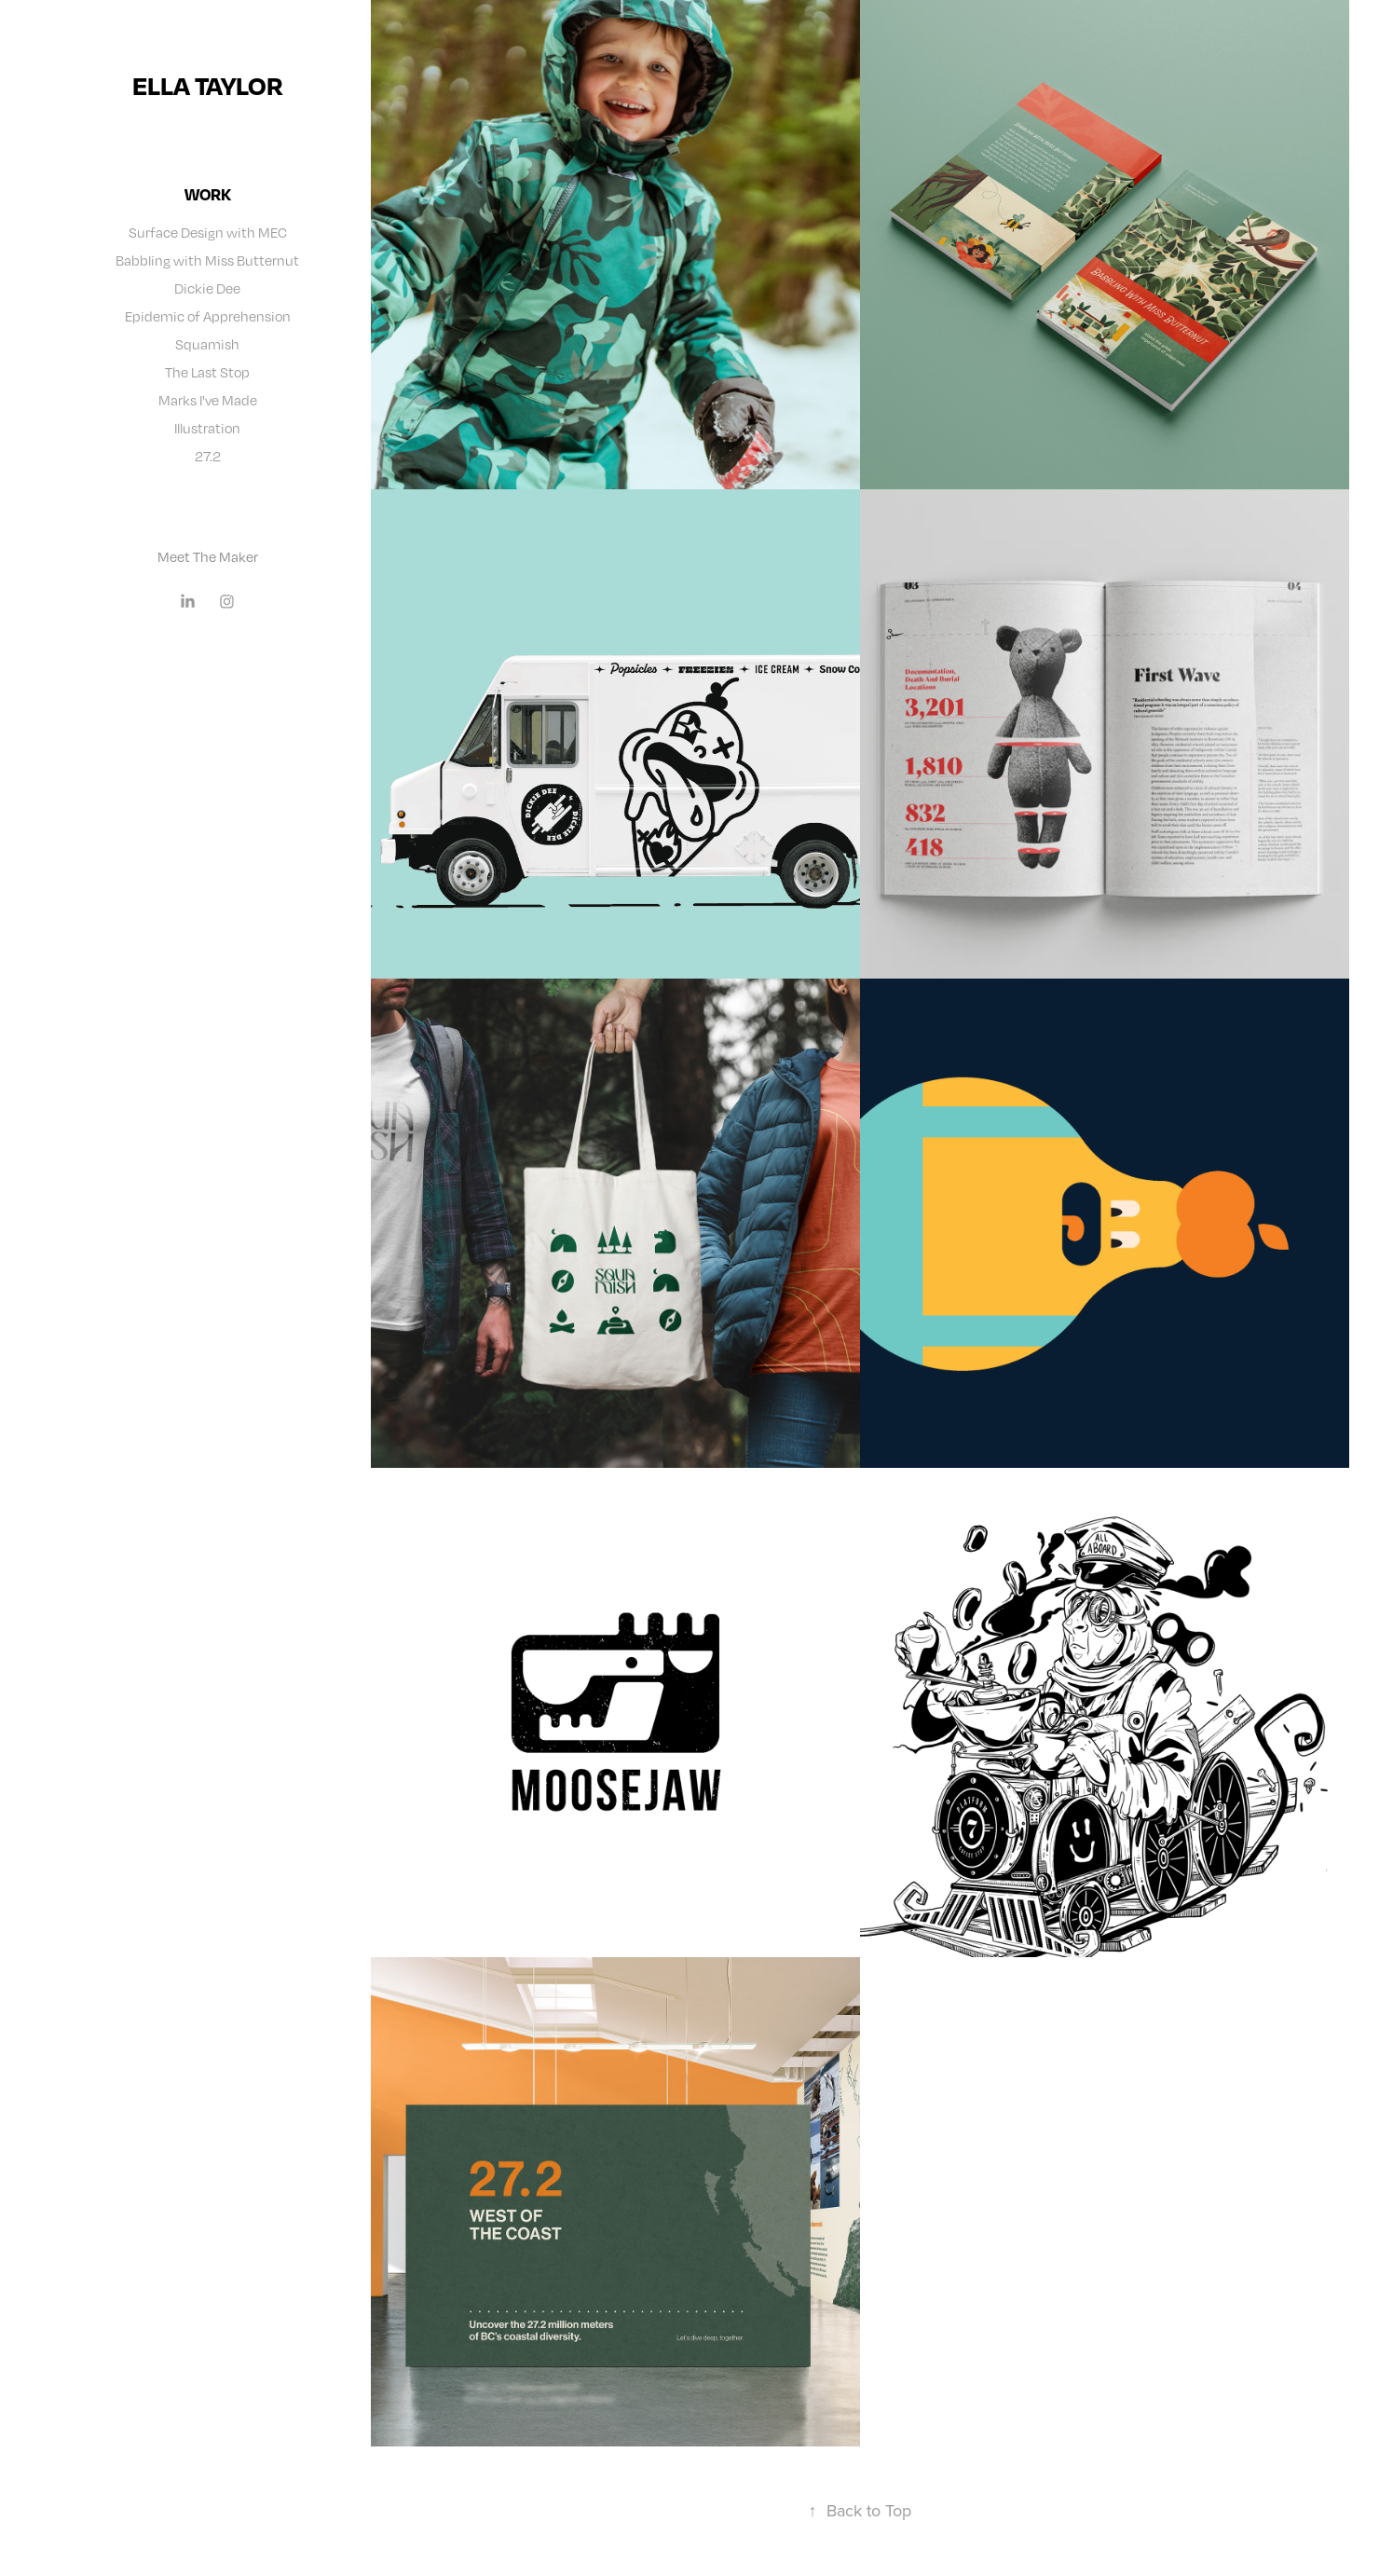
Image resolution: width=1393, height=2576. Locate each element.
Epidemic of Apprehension (208, 316)
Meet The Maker (207, 556)
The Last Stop (207, 371)
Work (207, 194)
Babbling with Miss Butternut (207, 260)
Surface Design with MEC (208, 232)
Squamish (207, 344)
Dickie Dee (207, 288)
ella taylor (207, 85)
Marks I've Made (207, 399)
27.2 (208, 455)
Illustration (207, 427)
